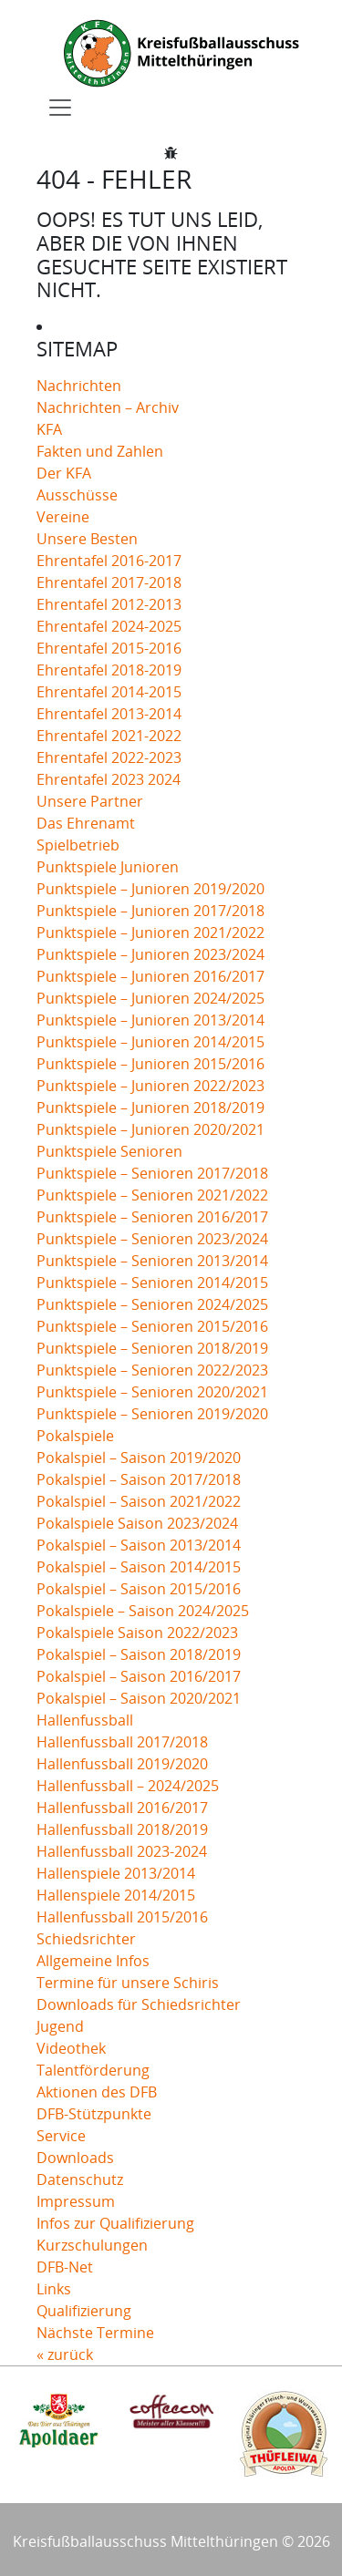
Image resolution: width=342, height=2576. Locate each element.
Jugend (60, 2026)
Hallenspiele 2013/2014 (115, 1873)
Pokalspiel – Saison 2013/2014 (138, 1545)
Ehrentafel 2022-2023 (108, 757)
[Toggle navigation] (60, 107)
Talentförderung (93, 2070)
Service (61, 2136)
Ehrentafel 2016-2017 (108, 561)
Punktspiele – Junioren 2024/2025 (150, 998)
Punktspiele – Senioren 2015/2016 (152, 1326)
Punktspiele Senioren (109, 1151)
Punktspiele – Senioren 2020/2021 (152, 1392)
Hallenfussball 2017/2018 (122, 1742)
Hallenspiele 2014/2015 (115, 1895)
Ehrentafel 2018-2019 (108, 670)
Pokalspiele (75, 1436)
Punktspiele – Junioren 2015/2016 (150, 1064)
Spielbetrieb (77, 845)
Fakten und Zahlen (99, 451)
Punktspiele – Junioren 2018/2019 (150, 1107)
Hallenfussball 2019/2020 (122, 1764)
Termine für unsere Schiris (127, 1983)
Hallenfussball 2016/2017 (122, 1808)
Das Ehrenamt (85, 823)
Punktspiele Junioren (107, 867)
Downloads (75, 2158)
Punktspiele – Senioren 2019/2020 (152, 1414)
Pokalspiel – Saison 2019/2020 (138, 1458)
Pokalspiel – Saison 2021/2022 (138, 1501)
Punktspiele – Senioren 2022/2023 (152, 1370)
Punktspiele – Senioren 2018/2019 (152, 1348)
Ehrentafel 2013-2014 (108, 714)
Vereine (62, 517)
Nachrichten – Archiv (107, 407)
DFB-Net (64, 2267)
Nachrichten (78, 386)
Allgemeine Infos (93, 1961)
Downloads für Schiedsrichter (138, 2004)
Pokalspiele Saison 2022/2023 (137, 1633)
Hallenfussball (84, 1720)
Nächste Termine (95, 2333)
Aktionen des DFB (96, 2092)
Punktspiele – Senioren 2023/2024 (152, 1239)
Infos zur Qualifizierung (115, 2223)
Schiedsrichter (86, 1939)
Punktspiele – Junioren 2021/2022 (150, 932)
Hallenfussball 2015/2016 (122, 1917)
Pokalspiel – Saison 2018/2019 (138, 1654)
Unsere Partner (89, 801)
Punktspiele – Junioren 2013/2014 (150, 1020)
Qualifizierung (83, 2311)
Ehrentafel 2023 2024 (108, 779)
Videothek (71, 2048)
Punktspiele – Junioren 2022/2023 (150, 1086)
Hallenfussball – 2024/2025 (127, 1786)
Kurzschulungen (92, 2245)
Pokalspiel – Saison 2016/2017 (138, 1676)
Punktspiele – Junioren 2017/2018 (150, 911)
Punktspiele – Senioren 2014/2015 (152, 1283)
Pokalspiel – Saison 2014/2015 (138, 1567)
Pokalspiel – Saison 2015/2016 (138, 1589)
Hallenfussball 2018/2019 (122, 1829)
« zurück (64, 2354)
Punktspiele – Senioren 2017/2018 (152, 1173)
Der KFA (63, 473)
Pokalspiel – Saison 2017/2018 (138, 1479)
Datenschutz (79, 2179)
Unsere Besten (87, 539)
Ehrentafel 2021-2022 (108, 736)
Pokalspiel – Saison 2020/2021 (138, 1698)
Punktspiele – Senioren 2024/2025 (152, 1304)
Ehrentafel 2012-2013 (108, 604)
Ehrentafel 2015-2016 (108, 648)
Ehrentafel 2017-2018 (108, 582)
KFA (49, 429)
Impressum (75, 2201)
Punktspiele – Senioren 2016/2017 (152, 1217)
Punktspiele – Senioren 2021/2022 (152, 1195)
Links (53, 2289)
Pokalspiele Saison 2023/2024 (137, 1523)
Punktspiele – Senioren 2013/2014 (152, 1261)
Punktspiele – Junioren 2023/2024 (150, 954)
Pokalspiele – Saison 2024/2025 (142, 1611)
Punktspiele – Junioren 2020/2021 (150, 1129)
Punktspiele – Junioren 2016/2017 (150, 976)
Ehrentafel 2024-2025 (108, 626)
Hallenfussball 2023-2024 (121, 1851)
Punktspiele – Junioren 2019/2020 (150, 889)
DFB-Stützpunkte (93, 2114)
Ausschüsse (77, 495)
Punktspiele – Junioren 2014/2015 (150, 1042)
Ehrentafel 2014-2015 (108, 692)
